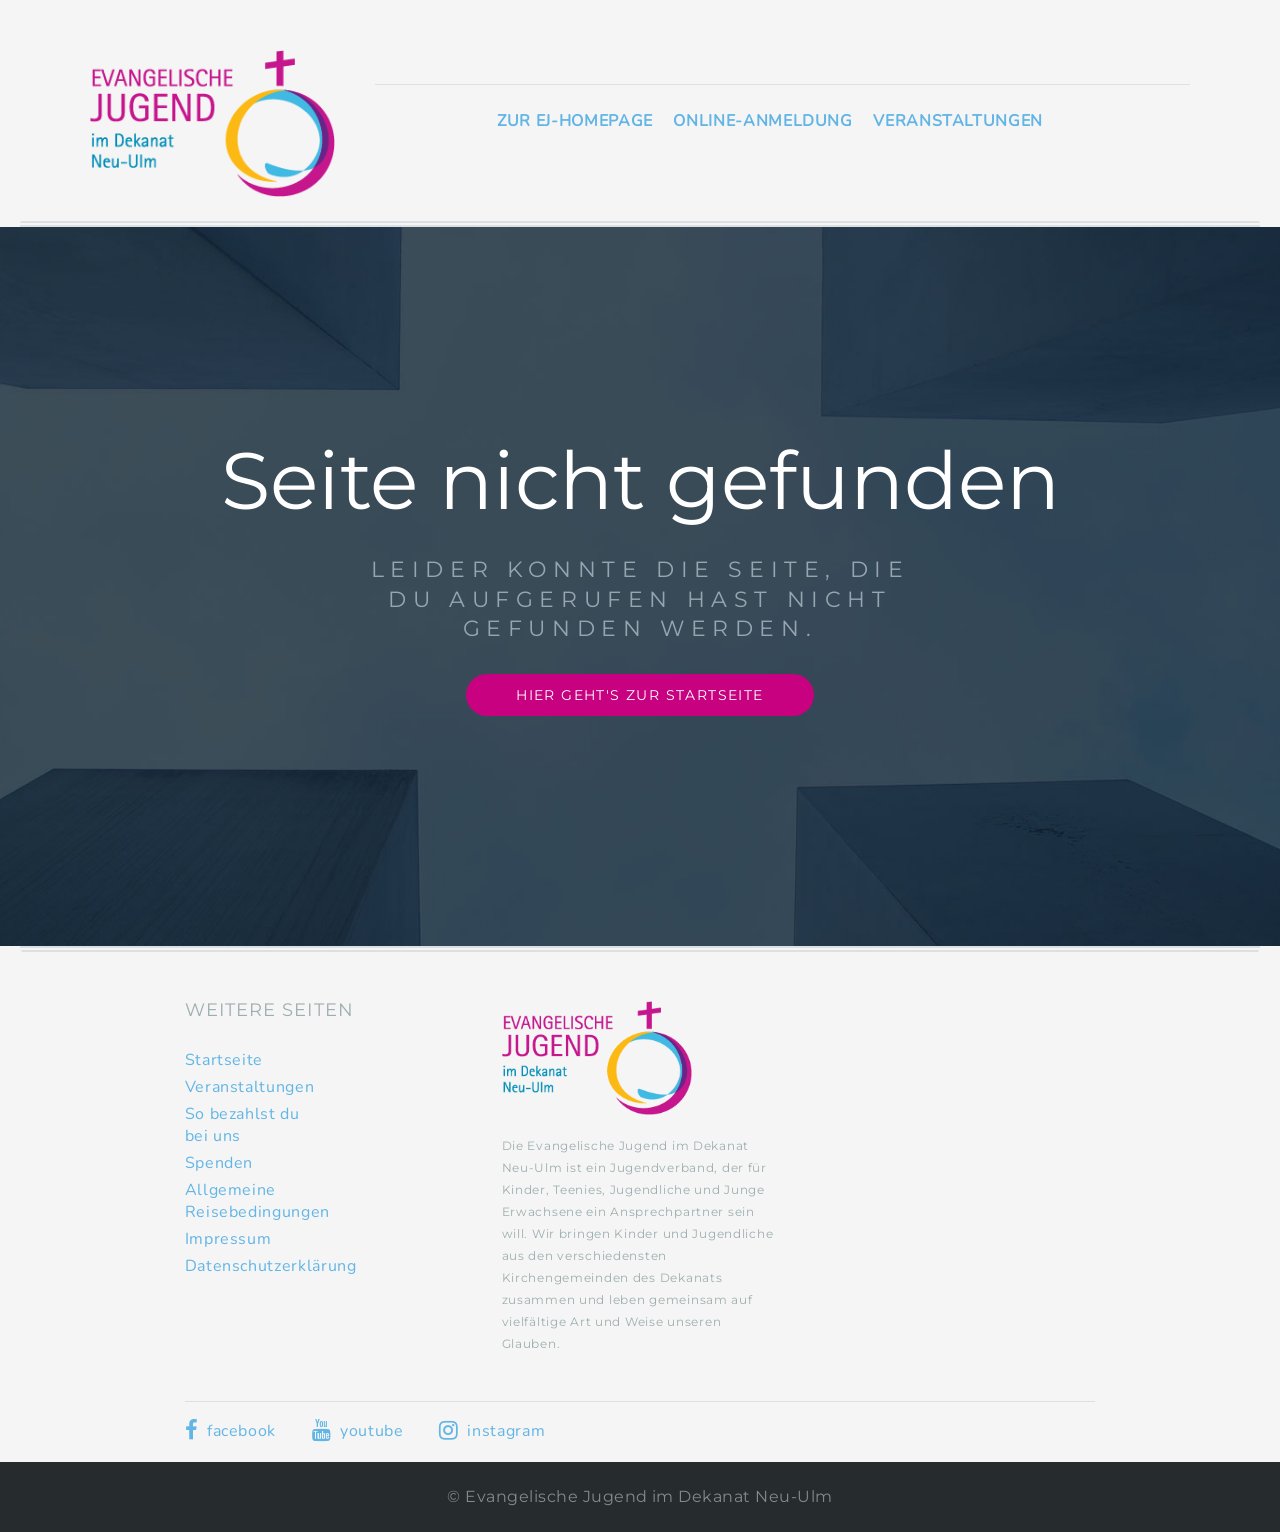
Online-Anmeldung (762, 121)
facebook (230, 1431)
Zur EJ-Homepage (575, 121)
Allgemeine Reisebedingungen (257, 1201)
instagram (492, 1431)
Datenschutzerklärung (271, 1266)
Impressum (228, 1239)
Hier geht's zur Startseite (639, 695)
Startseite (224, 1060)
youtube (358, 1431)
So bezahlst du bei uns (242, 1125)
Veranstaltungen (958, 121)
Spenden (219, 1163)
